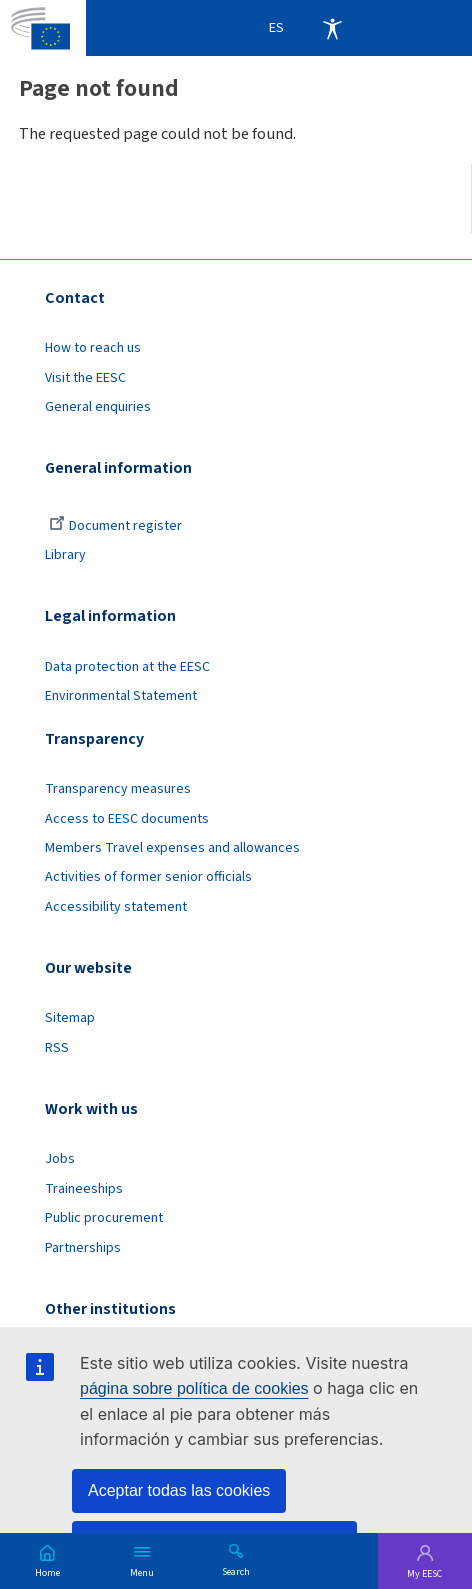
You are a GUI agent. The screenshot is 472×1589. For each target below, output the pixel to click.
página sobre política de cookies (194, 1388)
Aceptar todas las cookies (179, 1490)
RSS (57, 1048)
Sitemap (70, 1018)
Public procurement (104, 1218)
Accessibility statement (116, 907)
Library (65, 555)
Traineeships (84, 1189)
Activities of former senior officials (148, 877)
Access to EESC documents (127, 819)
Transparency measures (118, 789)
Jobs (60, 1159)
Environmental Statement (121, 696)
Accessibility (332, 28)
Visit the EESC (85, 378)
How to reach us (93, 348)
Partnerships (83, 1248)
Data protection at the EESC (127, 667)
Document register (115, 526)
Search (236, 1571)
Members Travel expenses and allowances (172, 848)
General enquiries (98, 407)
